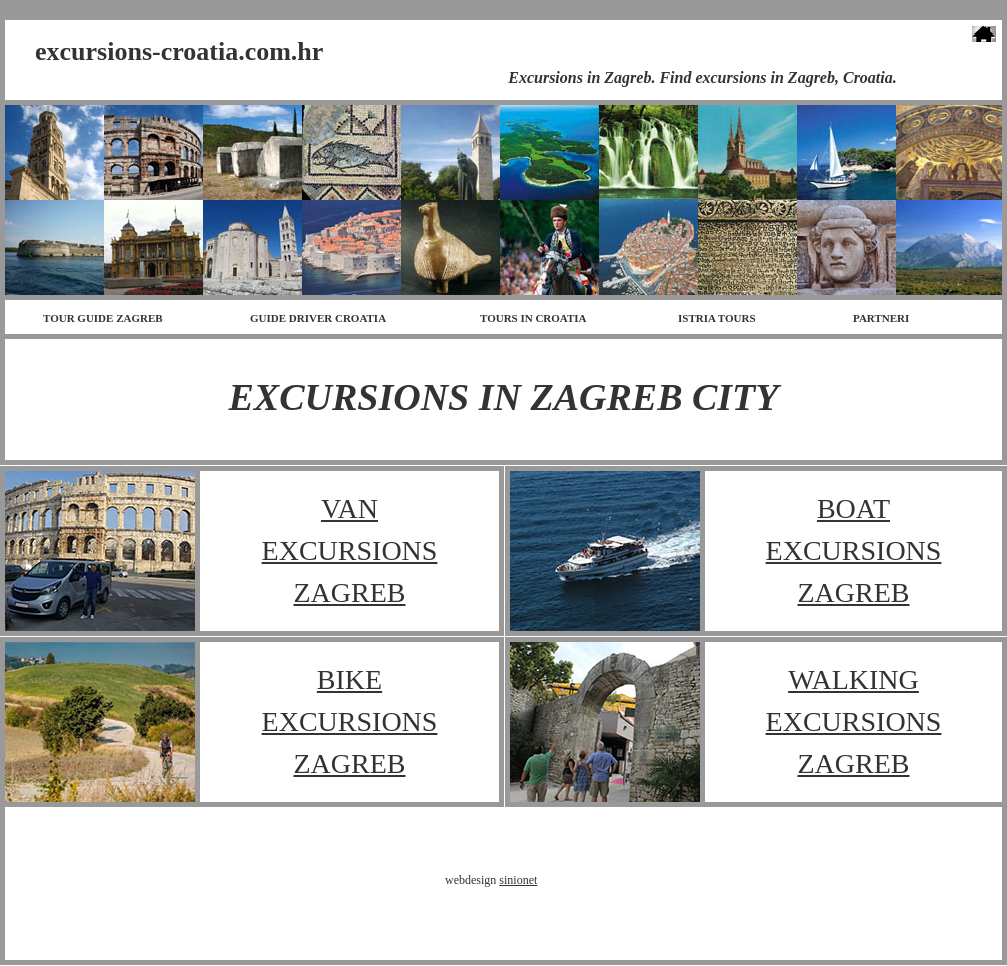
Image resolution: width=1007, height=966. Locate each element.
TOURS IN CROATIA (533, 318)
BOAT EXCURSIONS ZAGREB (854, 550)
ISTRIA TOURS (717, 318)
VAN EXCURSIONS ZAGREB (350, 550)
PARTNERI (881, 318)
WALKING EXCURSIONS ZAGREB (854, 721)
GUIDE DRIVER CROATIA (318, 318)
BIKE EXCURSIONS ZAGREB (350, 721)
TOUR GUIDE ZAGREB (103, 318)
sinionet (518, 880)
